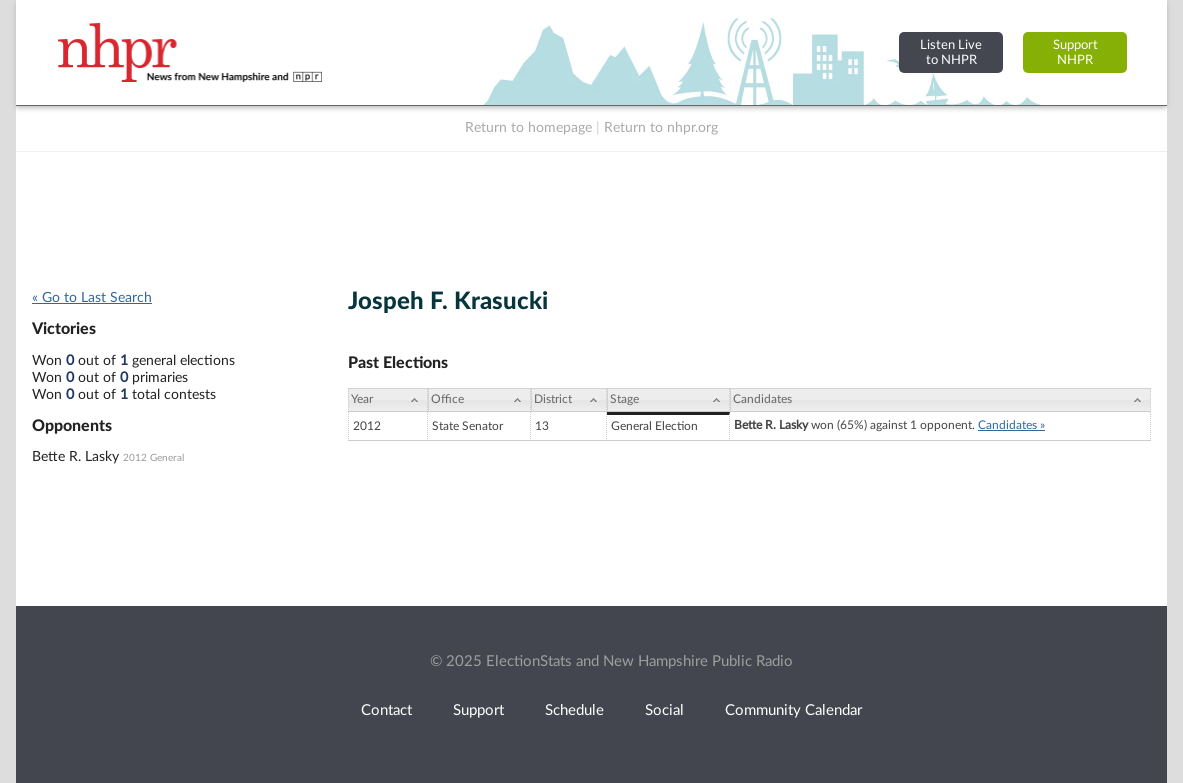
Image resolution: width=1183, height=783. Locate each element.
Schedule (574, 710)
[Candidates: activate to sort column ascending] (940, 400)
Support (478, 710)
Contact (386, 710)
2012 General (153, 458)
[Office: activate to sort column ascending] (479, 400)
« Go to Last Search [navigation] (92, 298)
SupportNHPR (1075, 52)
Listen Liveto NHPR (951, 52)
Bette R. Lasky (75, 457)
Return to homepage (528, 128)
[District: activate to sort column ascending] (569, 400)
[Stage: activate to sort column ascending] (668, 400)
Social (664, 710)
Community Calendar (793, 710)
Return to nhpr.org (661, 128)
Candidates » (1011, 425)
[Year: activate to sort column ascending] (388, 400)
